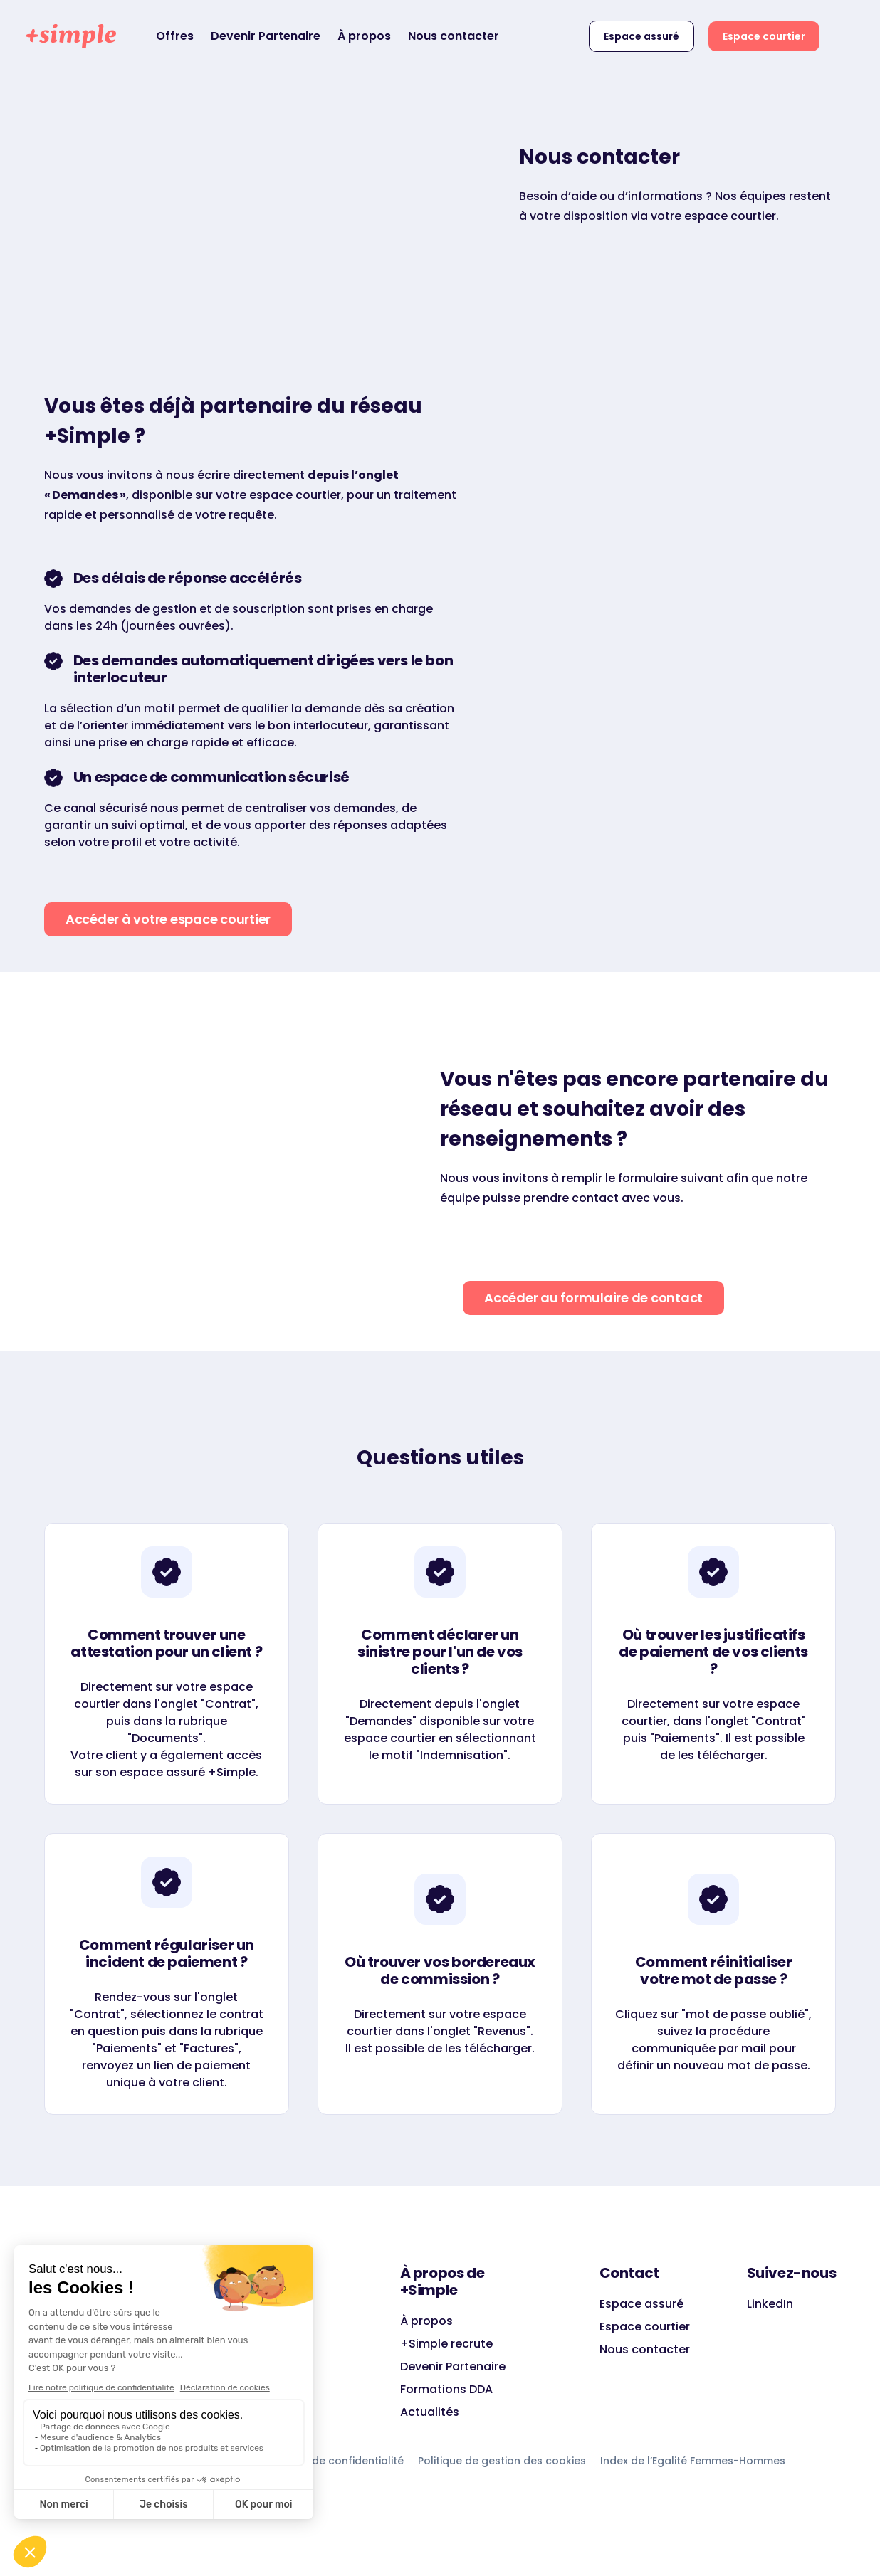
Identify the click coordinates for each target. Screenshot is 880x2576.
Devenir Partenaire (265, 36)
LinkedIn (770, 2304)
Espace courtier (764, 36)
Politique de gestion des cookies (502, 2461)
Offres (175, 36)
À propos (364, 36)
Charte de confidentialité (338, 2461)
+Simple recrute (446, 2343)
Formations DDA (446, 2389)
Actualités (429, 2412)
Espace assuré (641, 36)
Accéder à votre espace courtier (168, 919)
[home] (71, 36)
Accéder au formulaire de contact (593, 1298)
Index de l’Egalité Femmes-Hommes (692, 2461)
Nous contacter (453, 36)
